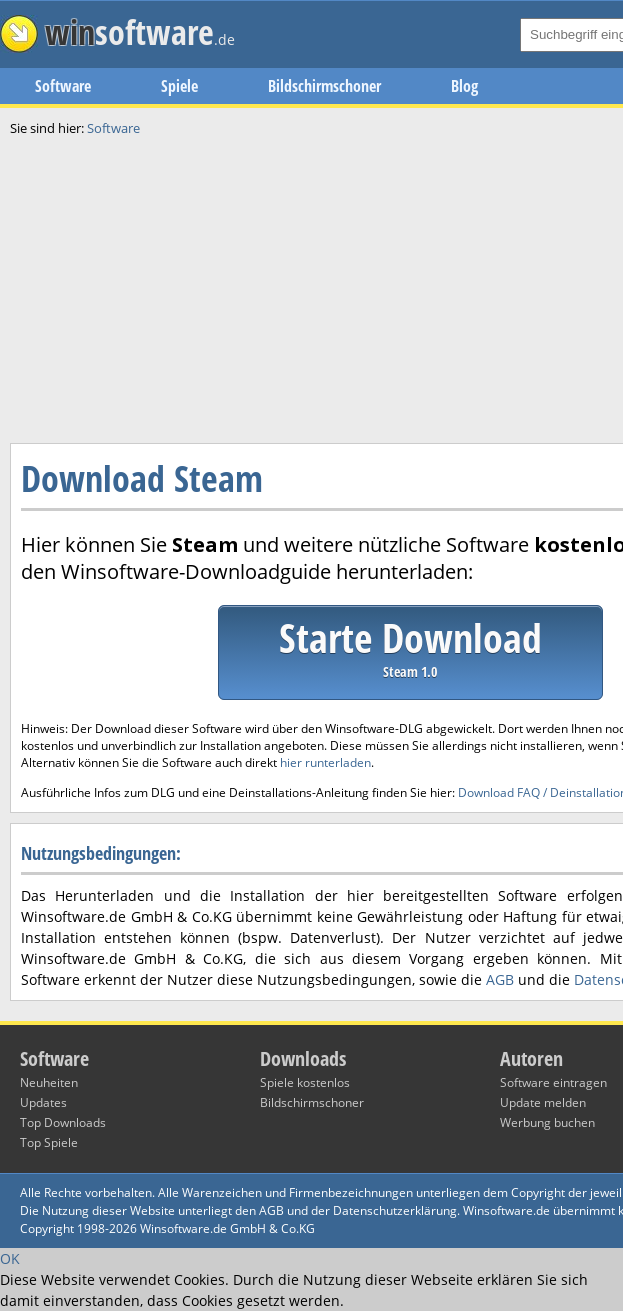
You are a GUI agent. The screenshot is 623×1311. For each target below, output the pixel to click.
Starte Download (410, 645)
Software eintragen (553, 1082)
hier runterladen (325, 762)
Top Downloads (63, 1122)
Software (63, 86)
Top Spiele (49, 1142)
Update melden (543, 1102)
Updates (43, 1102)
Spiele (179, 86)
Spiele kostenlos (305, 1082)
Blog (464, 86)
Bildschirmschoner (324, 86)
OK (10, 1258)
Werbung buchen (547, 1122)
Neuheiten (49, 1082)
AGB (500, 979)
